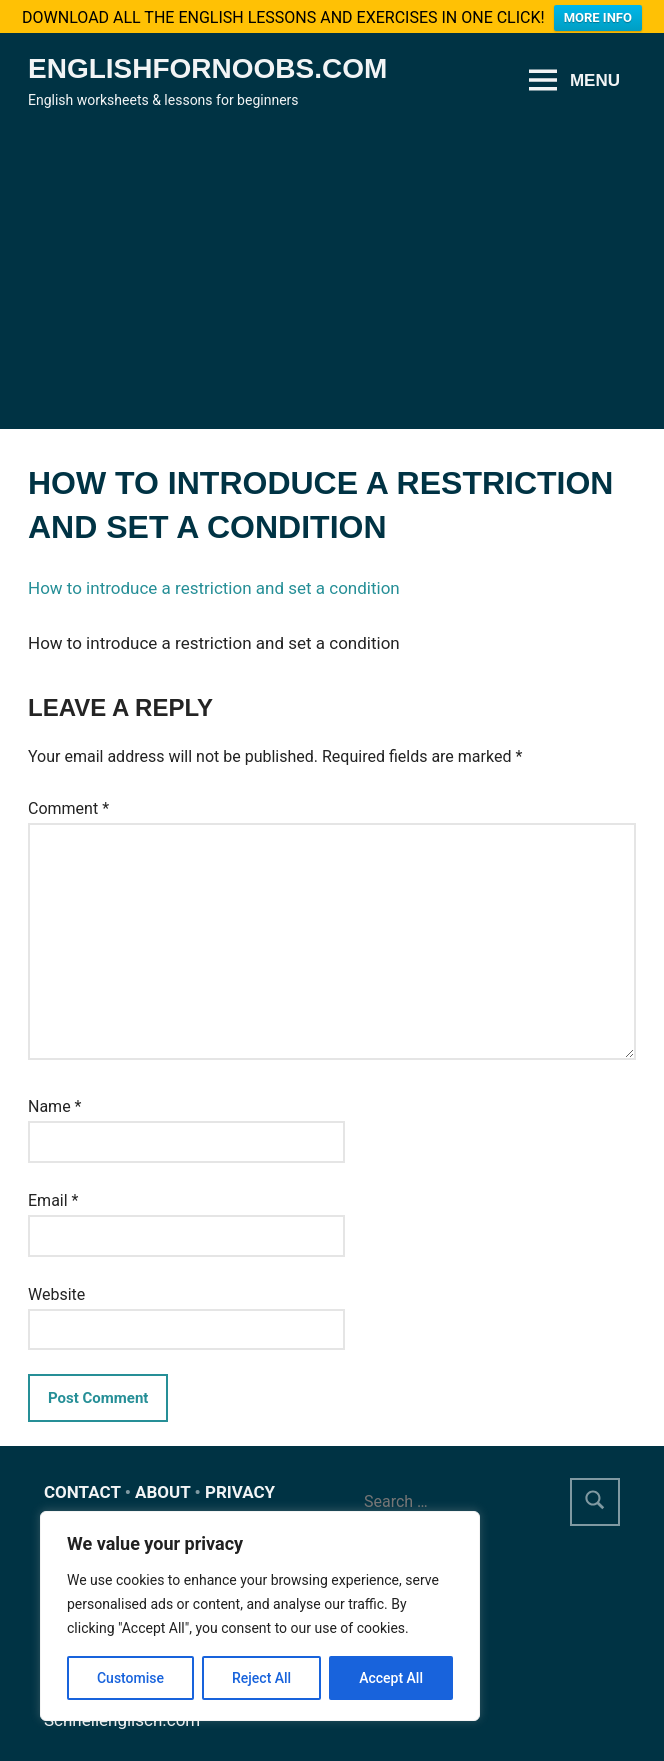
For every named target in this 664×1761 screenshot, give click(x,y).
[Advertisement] (332, 252)
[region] (260, 1616)
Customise (130, 1678)
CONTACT (82, 1482)
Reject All (261, 1678)
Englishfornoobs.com (207, 58)
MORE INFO (598, 17)
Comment (68, 797)
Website (56, 1283)
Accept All (391, 1678)
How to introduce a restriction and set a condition (214, 578)
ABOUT (162, 1482)
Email (53, 1190)
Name (55, 1096)
